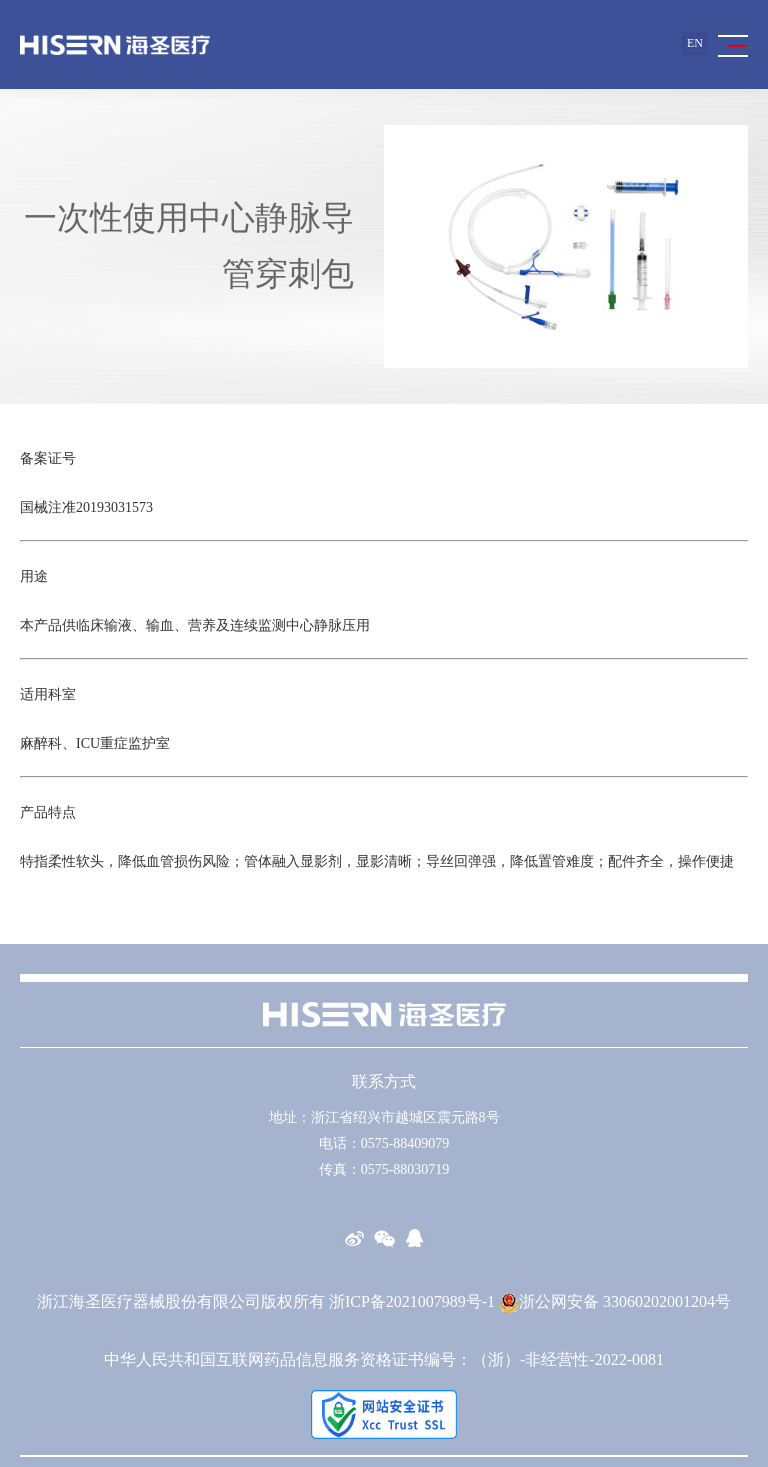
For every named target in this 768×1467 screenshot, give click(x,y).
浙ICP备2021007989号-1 (412, 1301)
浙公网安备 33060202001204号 (615, 1301)
